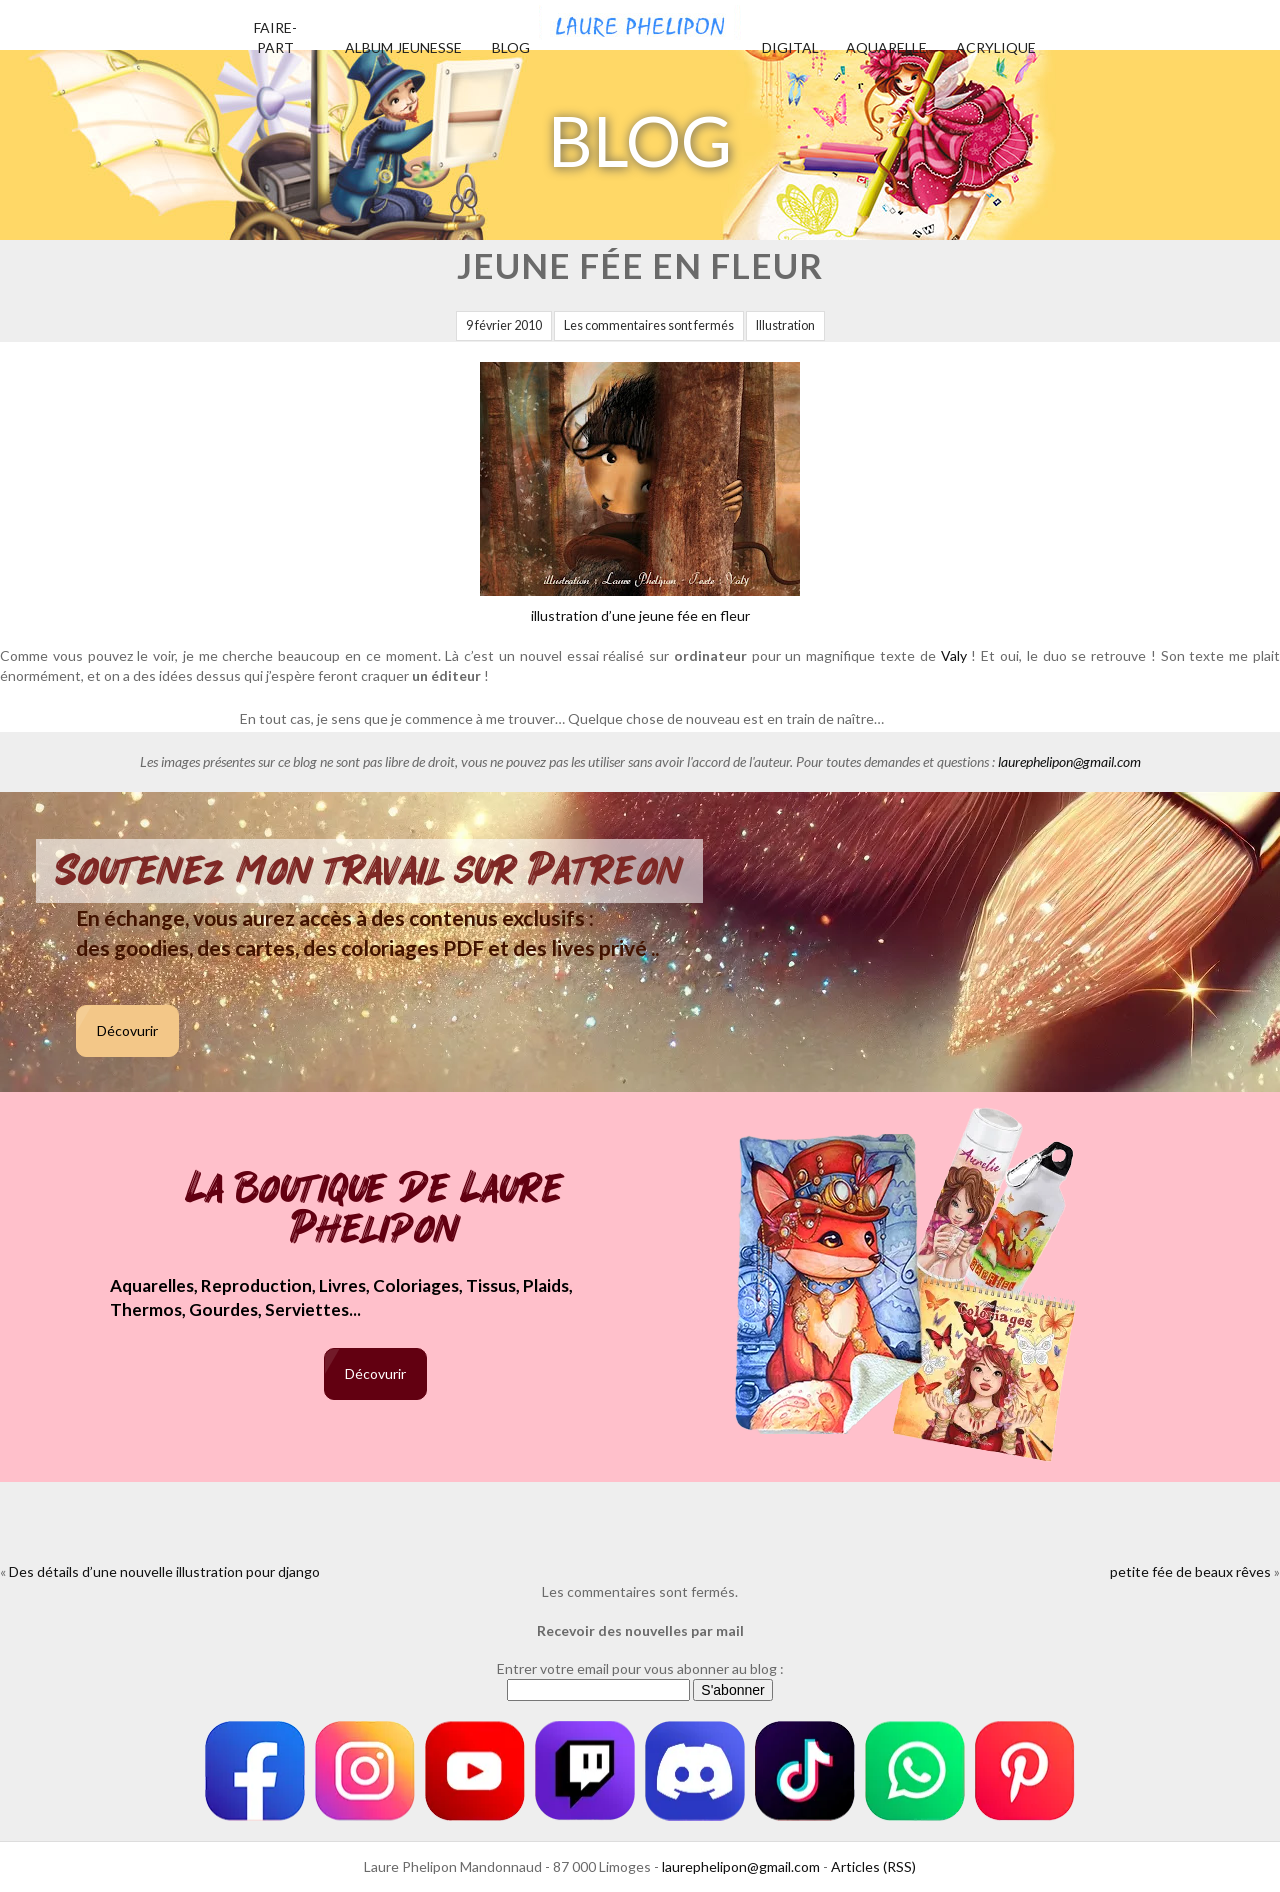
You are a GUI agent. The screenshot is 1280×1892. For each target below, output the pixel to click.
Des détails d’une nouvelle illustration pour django (164, 1571)
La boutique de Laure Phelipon (375, 1210)
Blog (511, 47)
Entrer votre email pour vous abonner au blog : (640, 1668)
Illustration (785, 325)
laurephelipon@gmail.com (1069, 761)
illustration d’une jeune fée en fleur (640, 493)
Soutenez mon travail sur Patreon (369, 871)
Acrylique (996, 47)
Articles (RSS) (873, 1866)
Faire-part (275, 37)
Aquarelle (886, 47)
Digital (790, 47)
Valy (954, 655)
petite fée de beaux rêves (1190, 1571)
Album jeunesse (403, 47)
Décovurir (127, 1030)
